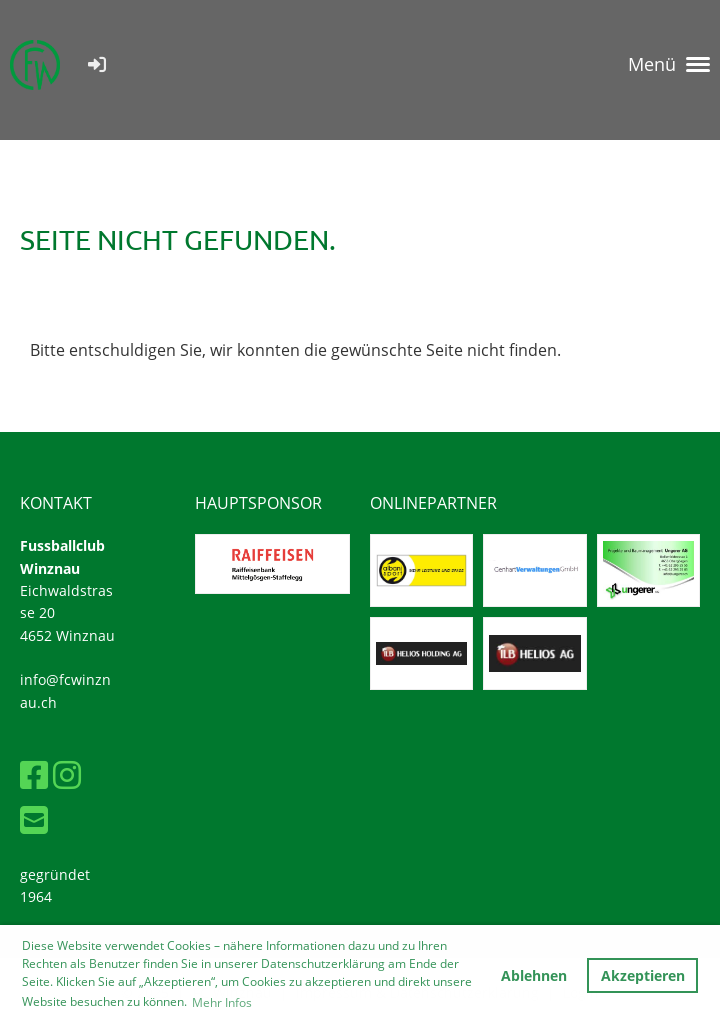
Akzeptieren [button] (643, 975)
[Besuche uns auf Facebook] (34, 774)
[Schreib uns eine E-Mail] (34, 819)
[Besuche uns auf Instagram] (67, 774)
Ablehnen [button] (534, 975)
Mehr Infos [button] (222, 1002)
